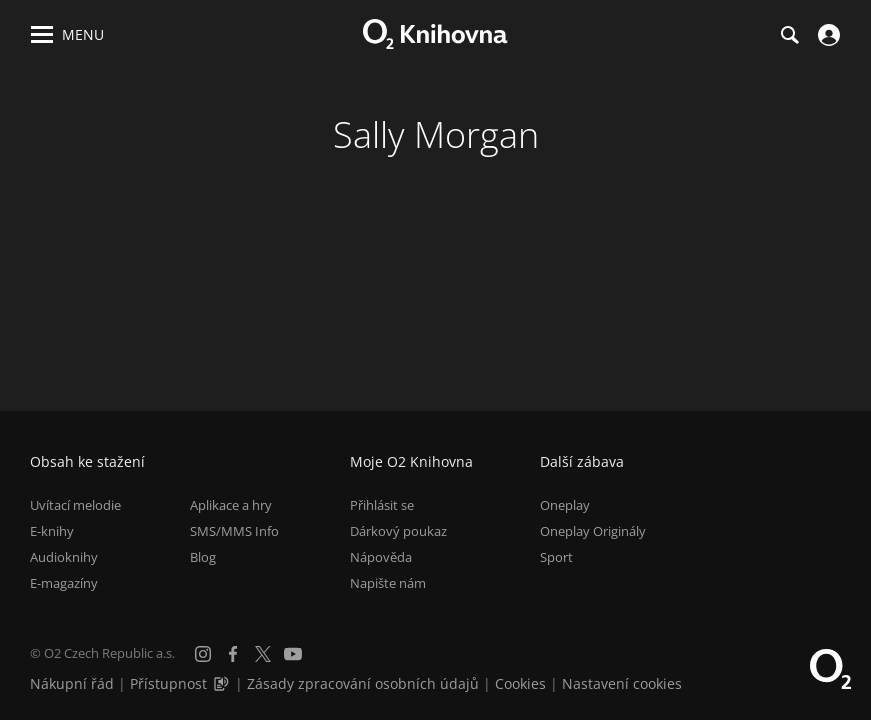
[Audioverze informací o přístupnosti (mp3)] (223, 683)
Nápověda (381, 557)
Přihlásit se (382, 505)
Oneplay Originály (593, 531)
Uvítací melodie (75, 505)
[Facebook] (233, 654)
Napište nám (388, 583)
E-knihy (52, 531)
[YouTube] (293, 654)
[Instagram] (203, 654)
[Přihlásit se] (826, 35)
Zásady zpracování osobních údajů (363, 683)
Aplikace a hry (231, 505)
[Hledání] (789, 35)
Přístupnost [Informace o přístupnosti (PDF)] (168, 683)
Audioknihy (64, 557)
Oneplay (565, 505)
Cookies (520, 683)
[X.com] (263, 654)
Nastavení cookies (622, 683)
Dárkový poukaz (398, 531)
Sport (556, 557)
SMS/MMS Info (234, 531)
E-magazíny (64, 583)
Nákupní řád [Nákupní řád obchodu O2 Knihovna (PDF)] (72, 683)
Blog (203, 557)
